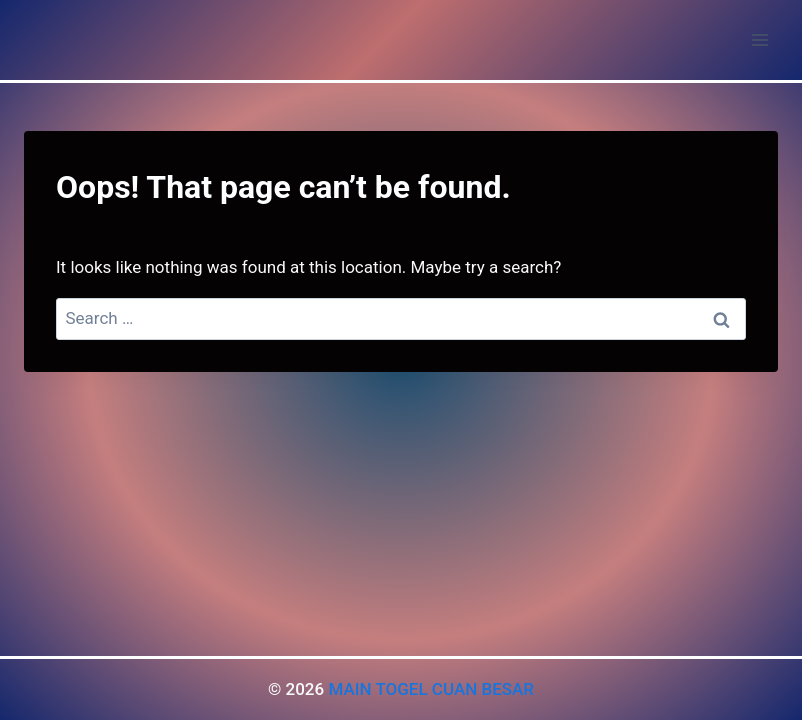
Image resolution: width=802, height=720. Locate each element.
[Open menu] (759, 39)
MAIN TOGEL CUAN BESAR (431, 689)
